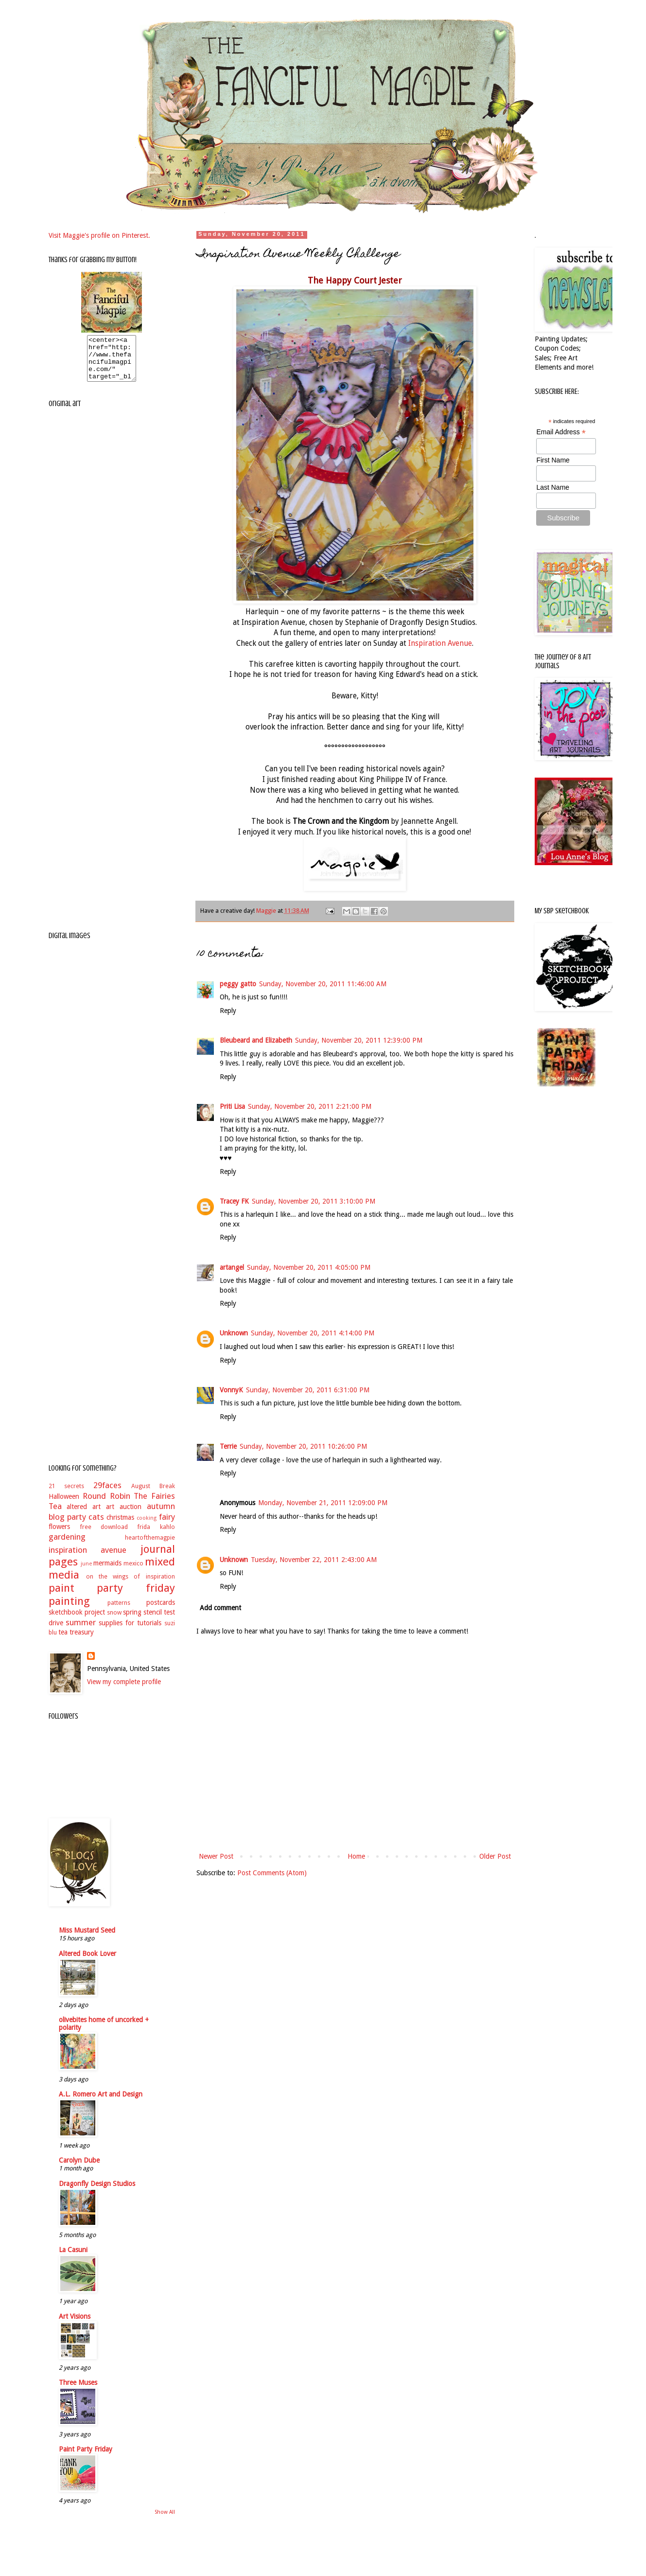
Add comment (220, 1608)
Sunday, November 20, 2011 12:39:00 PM (358, 1040)
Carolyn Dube (79, 2169)
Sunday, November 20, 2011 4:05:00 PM (308, 1267)
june (86, 1572)
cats (96, 1525)
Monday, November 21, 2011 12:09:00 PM (322, 1503)
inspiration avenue (88, 1558)
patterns (118, 1611)
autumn (161, 1515)
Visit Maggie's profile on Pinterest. (99, 235)
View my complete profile (124, 1690)
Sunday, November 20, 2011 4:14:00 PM (312, 1333)
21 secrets (67, 1494)
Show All (165, 2521)
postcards (160, 1611)
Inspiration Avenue (440, 643)
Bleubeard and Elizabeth (256, 1040)
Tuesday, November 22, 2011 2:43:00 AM (314, 1559)
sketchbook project (77, 1621)
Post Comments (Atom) (272, 1873)
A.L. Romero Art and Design (100, 2103)
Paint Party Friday (85, 2458)
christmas (120, 1526)
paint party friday (112, 1596)
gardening (67, 1545)
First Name (552, 460)
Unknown (234, 1333)
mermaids (107, 1572)
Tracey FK (234, 1201)
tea (63, 1641)
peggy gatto (238, 984)
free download (104, 1535)
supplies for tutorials (130, 1631)
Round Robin (106, 1505)
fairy (167, 1525)
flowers (59, 1535)
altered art (84, 1515)
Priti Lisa (232, 1106)
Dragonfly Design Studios (97, 2192)
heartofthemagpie (150, 1546)
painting (69, 1609)
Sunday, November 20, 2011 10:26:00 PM (303, 1446)
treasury (82, 1641)
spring (132, 1621)
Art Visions (74, 2325)
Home (356, 1856)
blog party (67, 1525)
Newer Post (216, 1856)
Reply (228, 1010)
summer (81, 1631)
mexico (133, 1572)
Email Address (561, 432)
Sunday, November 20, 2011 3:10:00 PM (313, 1201)
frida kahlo (156, 1535)
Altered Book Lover (87, 1962)
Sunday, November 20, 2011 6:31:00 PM (307, 1390)
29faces (107, 1494)
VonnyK (231, 1390)
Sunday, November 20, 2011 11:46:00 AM (322, 984)
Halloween (64, 1505)
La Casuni (73, 2258)
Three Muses (78, 2391)
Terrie (228, 1446)
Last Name (552, 487)
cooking (147, 1527)
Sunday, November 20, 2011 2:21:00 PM (309, 1106)
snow (114, 1621)
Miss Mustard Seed (87, 1939)
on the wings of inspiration (130, 1585)
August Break (153, 1494)
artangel (232, 1267)
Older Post (495, 1856)
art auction (123, 1515)
